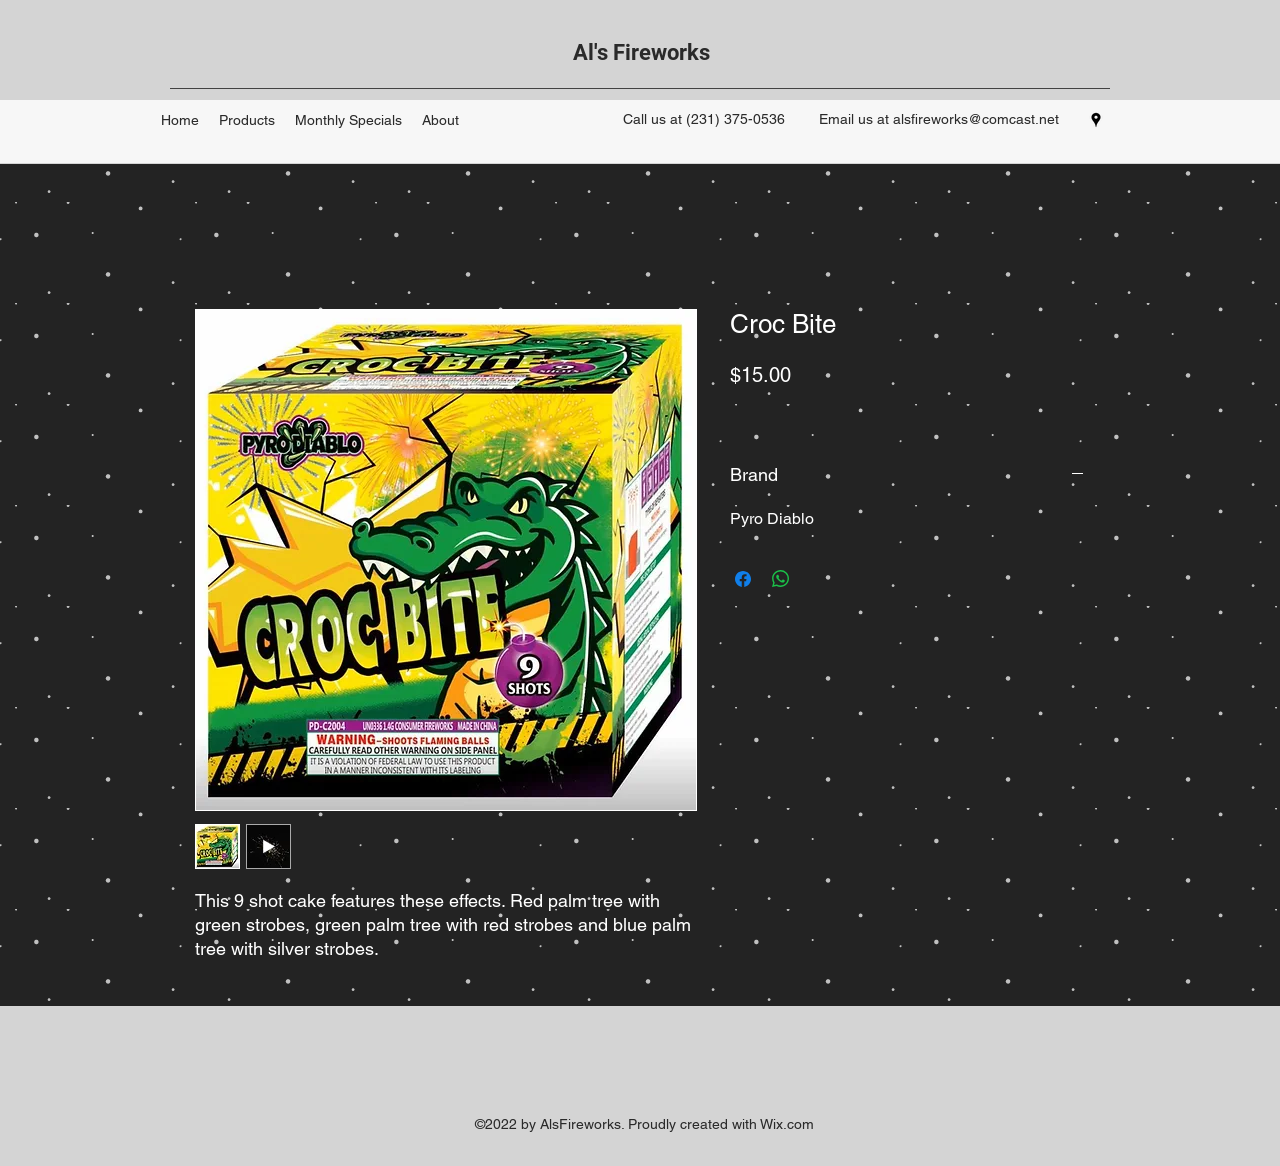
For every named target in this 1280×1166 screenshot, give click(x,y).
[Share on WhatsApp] (781, 579)
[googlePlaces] (1096, 120)
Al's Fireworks (641, 52)
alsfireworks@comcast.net (976, 119)
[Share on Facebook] (743, 579)
